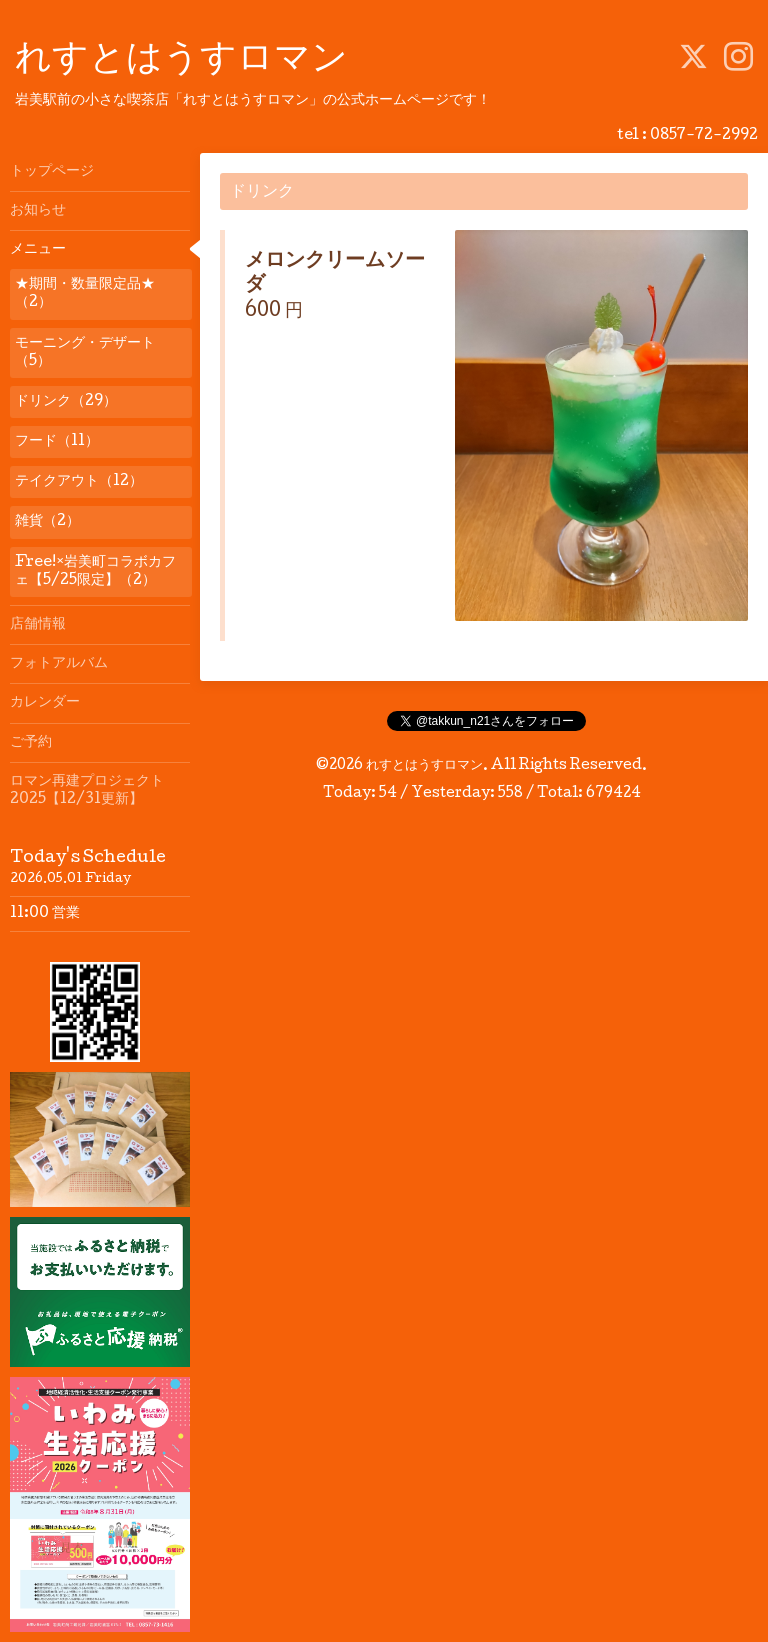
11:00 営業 (45, 914)
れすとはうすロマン (181, 61)
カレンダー (45, 703)
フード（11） (57, 442)
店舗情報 (38, 625)
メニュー (38, 250)
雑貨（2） (47, 522)
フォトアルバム (59, 664)
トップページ (52, 172)
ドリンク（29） (66, 402)
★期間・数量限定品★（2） (85, 294)
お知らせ (38, 211)
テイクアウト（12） (79, 482)
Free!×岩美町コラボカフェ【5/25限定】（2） (95, 572)
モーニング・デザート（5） (85, 353)
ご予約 (31, 743)
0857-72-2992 (704, 136)
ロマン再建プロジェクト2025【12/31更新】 (87, 791)
